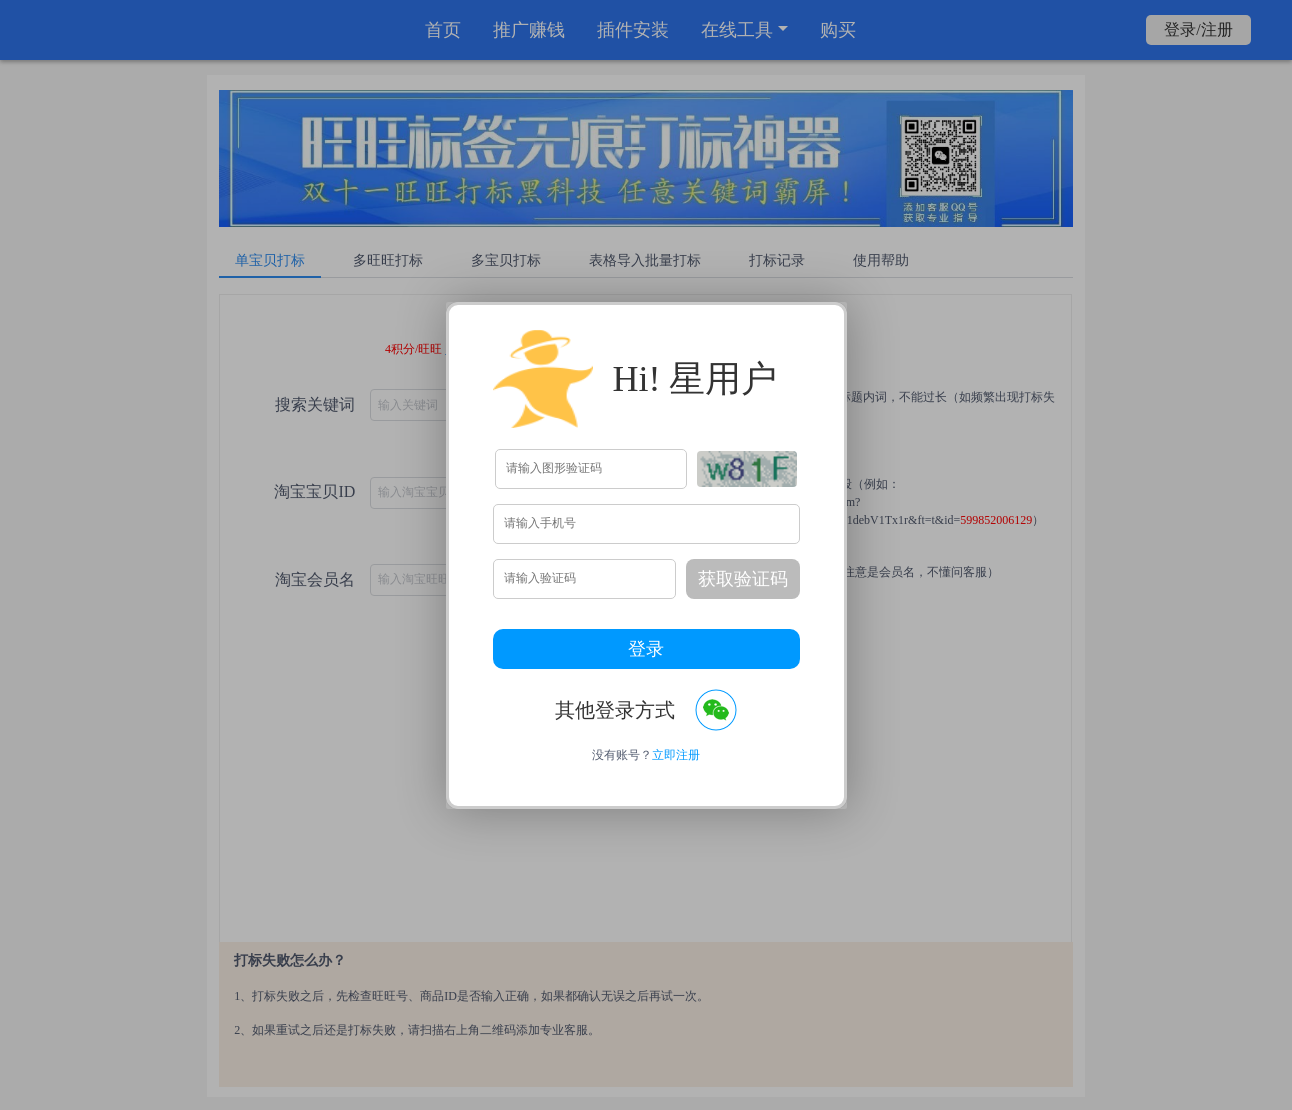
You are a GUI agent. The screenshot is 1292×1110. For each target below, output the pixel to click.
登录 (646, 649)
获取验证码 (743, 579)
